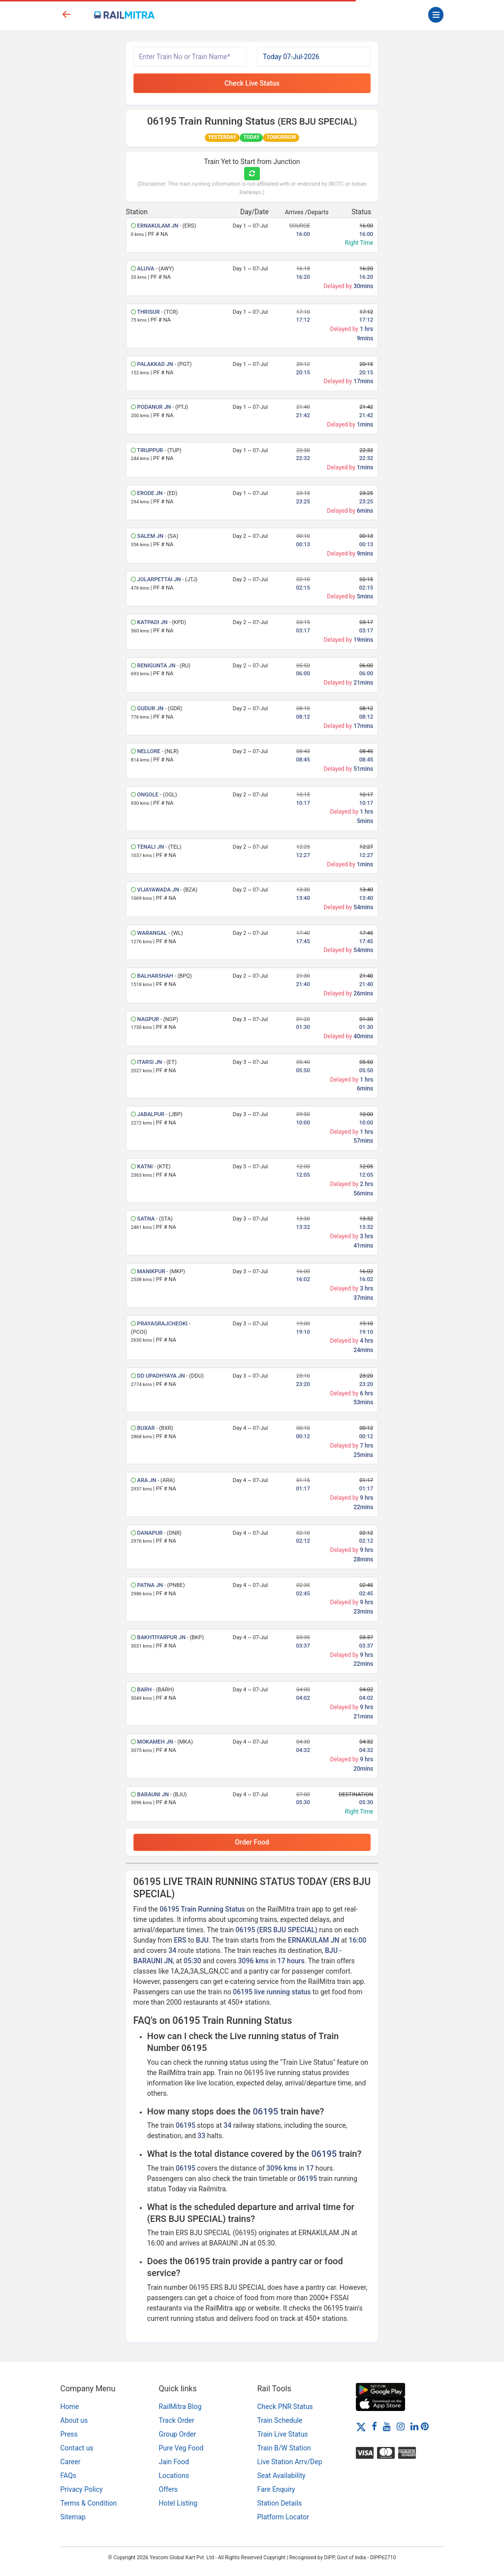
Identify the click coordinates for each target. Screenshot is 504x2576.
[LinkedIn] (414, 2426)
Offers (168, 2489)
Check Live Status (252, 83)
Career (71, 2462)
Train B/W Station (284, 2448)
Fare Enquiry (276, 2489)
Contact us (77, 2448)
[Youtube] (387, 2426)
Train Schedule (280, 2420)
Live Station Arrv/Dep (289, 2462)
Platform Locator (283, 2517)
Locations (174, 2475)
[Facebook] (374, 2426)
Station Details (279, 2503)
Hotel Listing (178, 2503)
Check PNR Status (285, 2407)
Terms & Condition (89, 2503)
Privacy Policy (82, 2489)
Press (69, 2434)
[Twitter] (361, 2426)
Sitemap (73, 2517)
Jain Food (174, 2462)
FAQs (69, 2475)
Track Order (176, 2420)
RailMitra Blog (180, 2407)
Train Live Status (282, 2434)
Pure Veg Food (181, 2448)
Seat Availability (281, 2475)
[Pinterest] (425, 2426)
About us (74, 2420)
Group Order (177, 2434)
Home (70, 2407)
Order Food (252, 1842)
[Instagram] (401, 2426)
